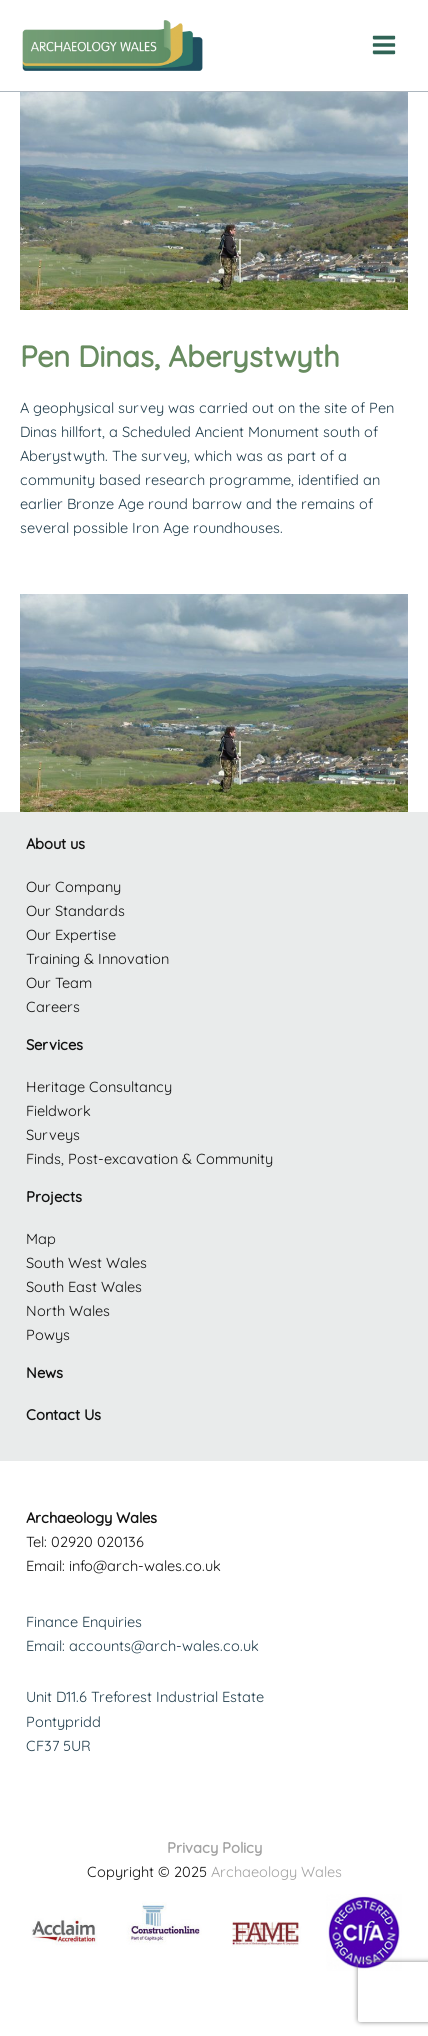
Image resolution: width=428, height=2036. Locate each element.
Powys (48, 1334)
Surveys (53, 1134)
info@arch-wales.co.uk (145, 1565)
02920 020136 (97, 1541)
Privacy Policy (214, 1847)
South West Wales (86, 1262)
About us (55, 843)
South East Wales (84, 1286)
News (44, 1372)
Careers (53, 1006)
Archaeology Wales (276, 1871)
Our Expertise (71, 934)
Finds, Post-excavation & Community (149, 1158)
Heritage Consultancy (99, 1086)
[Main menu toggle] (384, 45)
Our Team (59, 982)
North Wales (68, 1310)
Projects (54, 1196)
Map (41, 1238)
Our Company (73, 886)
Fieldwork (58, 1110)
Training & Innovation (97, 958)
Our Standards (75, 910)
